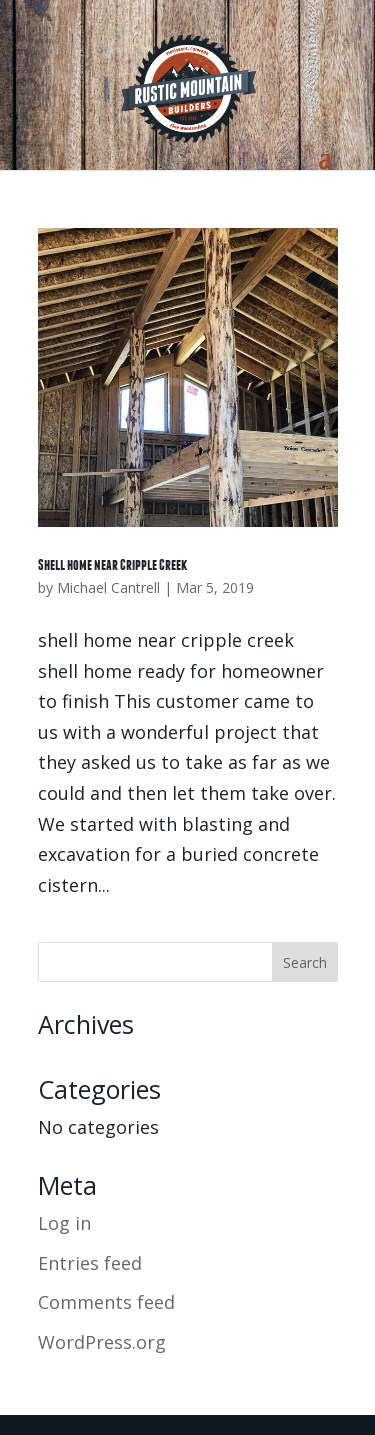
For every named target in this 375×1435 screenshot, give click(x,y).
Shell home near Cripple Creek (112, 564)
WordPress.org (102, 1342)
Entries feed (90, 1263)
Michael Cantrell (108, 587)
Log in (64, 1223)
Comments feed (106, 1302)
